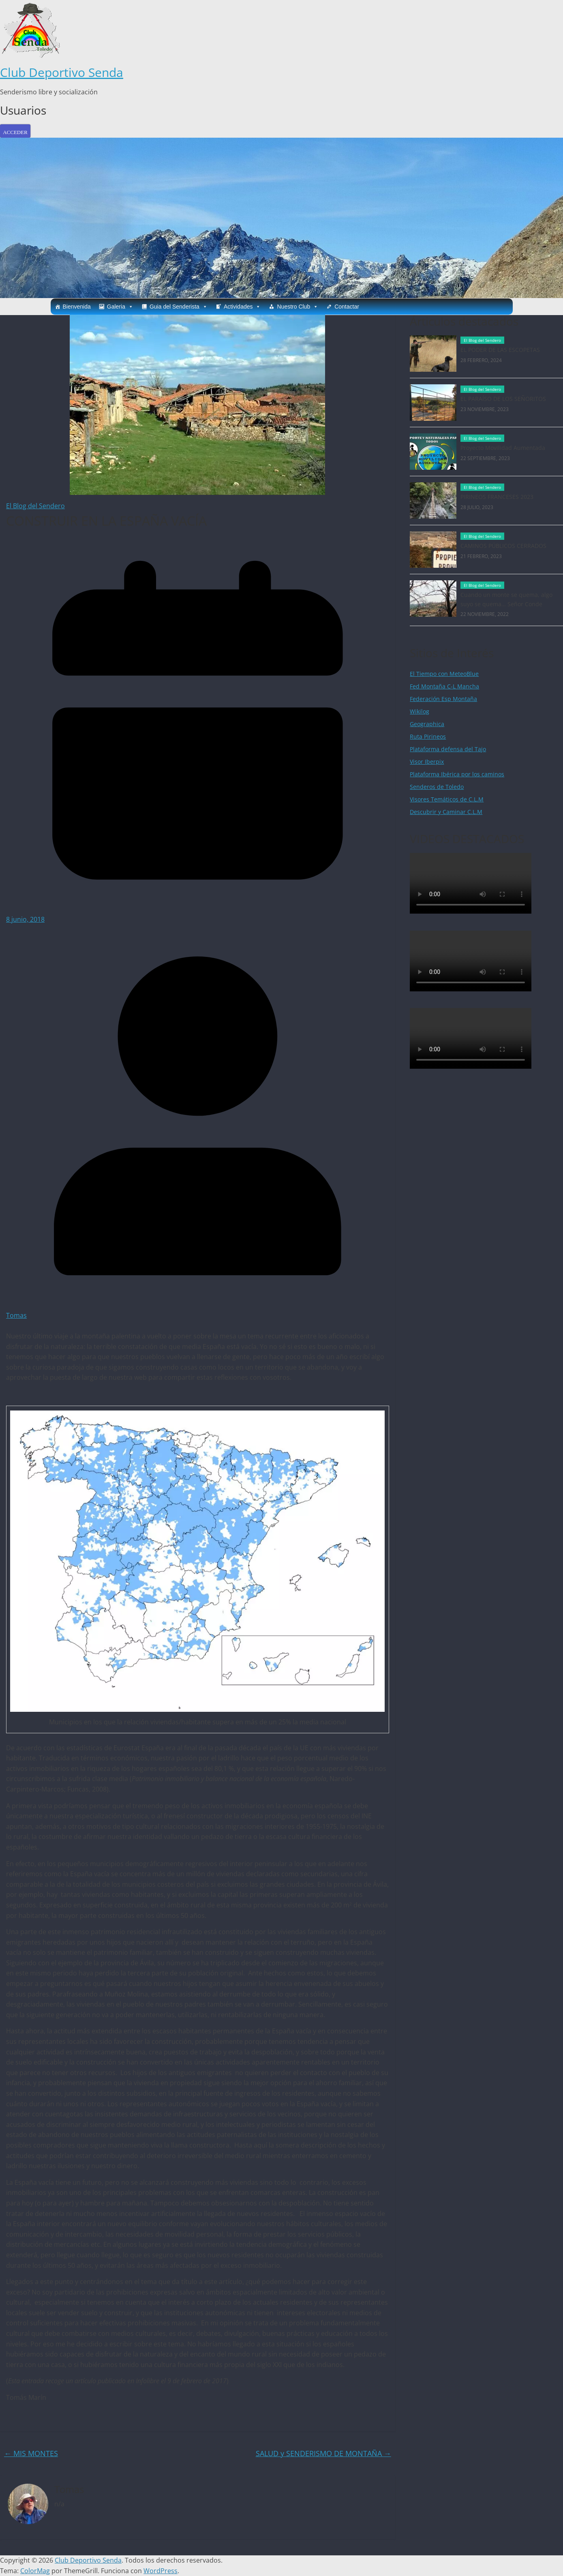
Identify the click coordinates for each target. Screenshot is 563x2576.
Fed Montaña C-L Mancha (444, 686)
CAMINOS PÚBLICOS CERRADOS (503, 546)
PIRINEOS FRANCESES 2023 (496, 497)
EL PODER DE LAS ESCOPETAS (500, 350)
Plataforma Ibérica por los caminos (457, 774)
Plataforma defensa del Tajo (448, 749)
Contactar (346, 306)
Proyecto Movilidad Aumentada (502, 448)
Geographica (427, 724)
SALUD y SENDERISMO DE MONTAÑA (323, 2453)
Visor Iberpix (427, 761)
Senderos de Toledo (437, 786)
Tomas (16, 1315)
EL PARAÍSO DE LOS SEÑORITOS (503, 399)
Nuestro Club (297, 306)
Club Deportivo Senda (61, 72)
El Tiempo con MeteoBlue (444, 674)
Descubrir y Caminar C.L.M (446, 812)
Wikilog (419, 711)
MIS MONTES (31, 2453)
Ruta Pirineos (428, 736)
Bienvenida (77, 306)
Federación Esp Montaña (443, 699)
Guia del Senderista (179, 306)
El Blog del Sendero (35, 505)
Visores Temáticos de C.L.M (447, 799)
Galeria (120, 306)
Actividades (242, 306)
